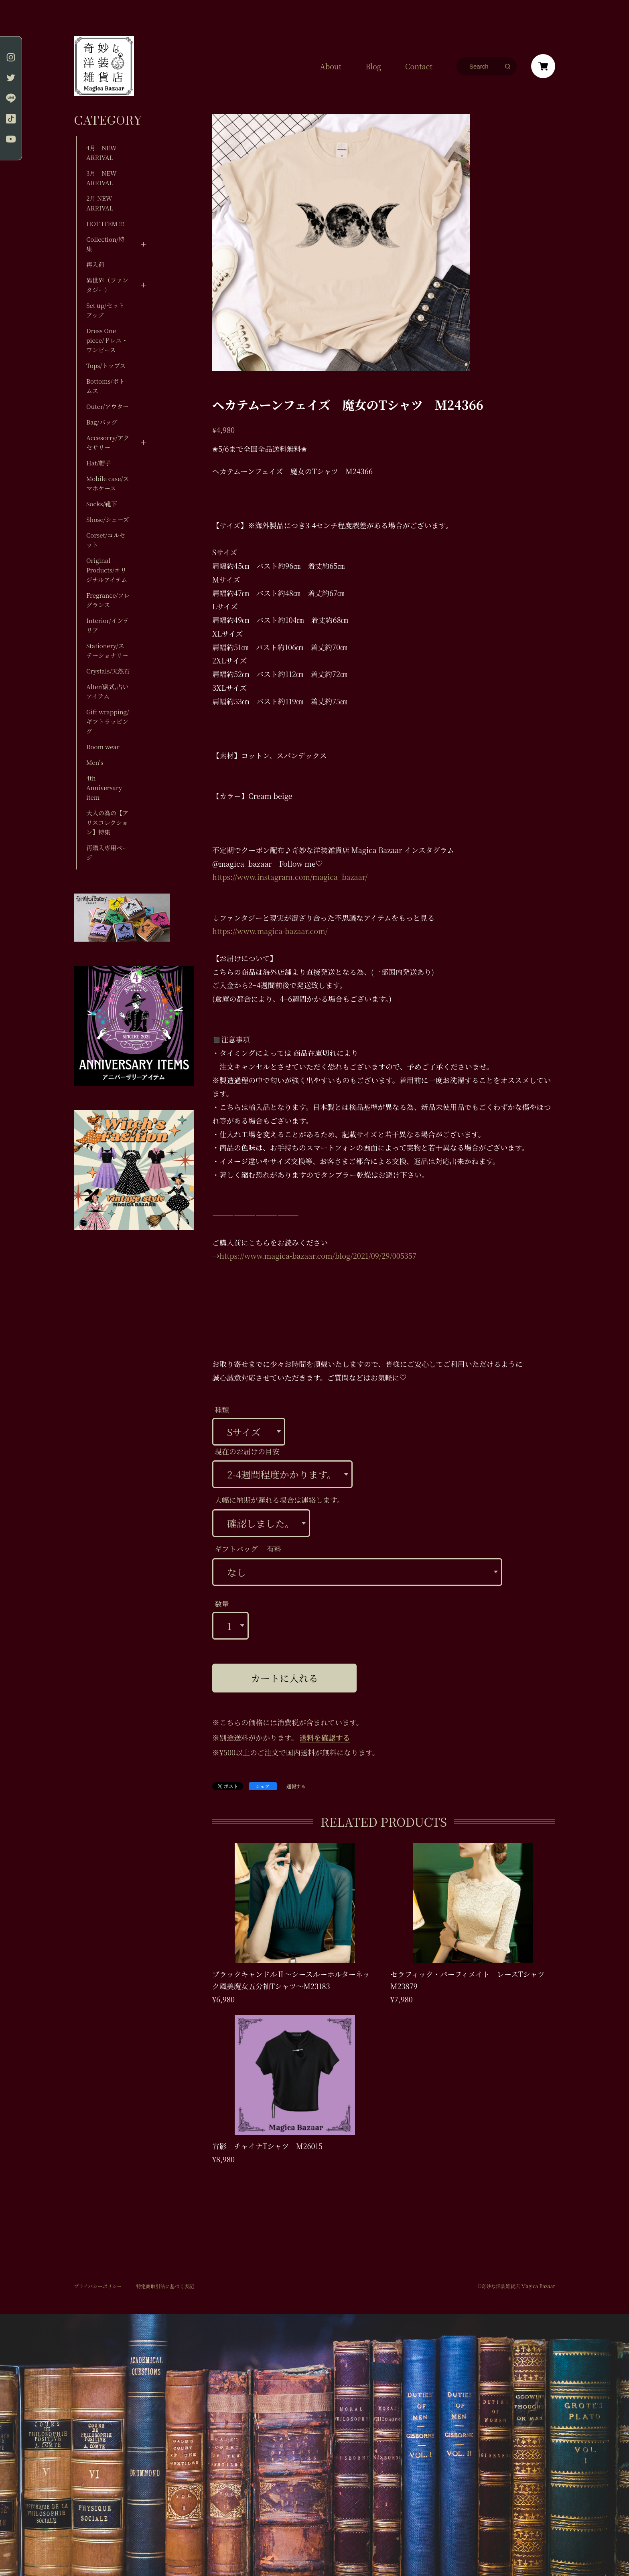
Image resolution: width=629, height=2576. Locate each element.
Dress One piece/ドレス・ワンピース (107, 340)
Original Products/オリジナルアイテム (106, 570)
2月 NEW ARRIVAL (99, 203)
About (330, 66)
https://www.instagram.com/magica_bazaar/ (289, 876)
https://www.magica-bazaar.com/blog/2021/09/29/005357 (317, 1255)
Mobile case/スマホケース (107, 483)
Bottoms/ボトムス (105, 386)
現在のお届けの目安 (247, 1451)
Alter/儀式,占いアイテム (107, 691)
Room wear (103, 746)
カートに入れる (284, 1678)
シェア (263, 1786)
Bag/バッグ (101, 422)
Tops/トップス (106, 365)
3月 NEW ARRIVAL (101, 178)
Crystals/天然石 (108, 671)
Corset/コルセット (105, 540)
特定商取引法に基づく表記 (165, 2286)
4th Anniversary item (104, 787)
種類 (222, 1409)
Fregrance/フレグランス (108, 600)
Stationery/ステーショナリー (107, 650)
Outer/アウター (107, 406)
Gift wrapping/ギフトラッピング (107, 721)
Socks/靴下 (101, 503)
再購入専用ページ (107, 852)
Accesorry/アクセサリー (107, 442)
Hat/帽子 (98, 463)
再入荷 (95, 264)
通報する (296, 1786)
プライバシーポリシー (98, 2286)
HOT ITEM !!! (105, 223)
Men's (94, 762)
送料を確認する (325, 1737)
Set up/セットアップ (105, 310)
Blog (373, 66)
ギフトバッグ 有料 (248, 1548)
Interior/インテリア (107, 625)
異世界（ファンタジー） (107, 285)
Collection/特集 (105, 244)
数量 (222, 1603)
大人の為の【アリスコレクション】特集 (107, 822)
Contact (418, 66)
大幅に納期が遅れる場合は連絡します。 (279, 1499)
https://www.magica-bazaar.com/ (270, 931)
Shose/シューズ (107, 519)
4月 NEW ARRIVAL (101, 153)
